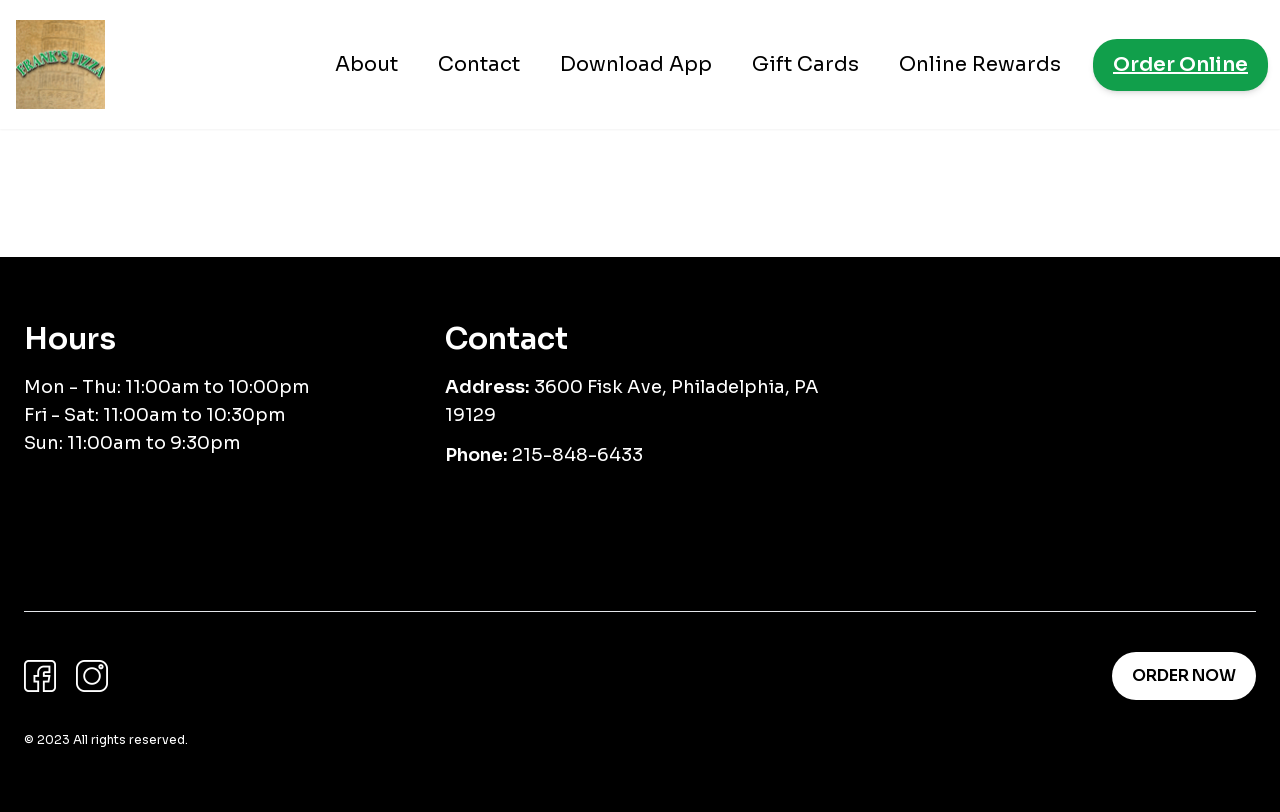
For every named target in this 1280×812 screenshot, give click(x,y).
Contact (479, 64)
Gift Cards (805, 64)
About (366, 64)
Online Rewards (980, 64)
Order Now (1184, 675)
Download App (636, 64)
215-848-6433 (577, 455)
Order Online (1180, 64)
